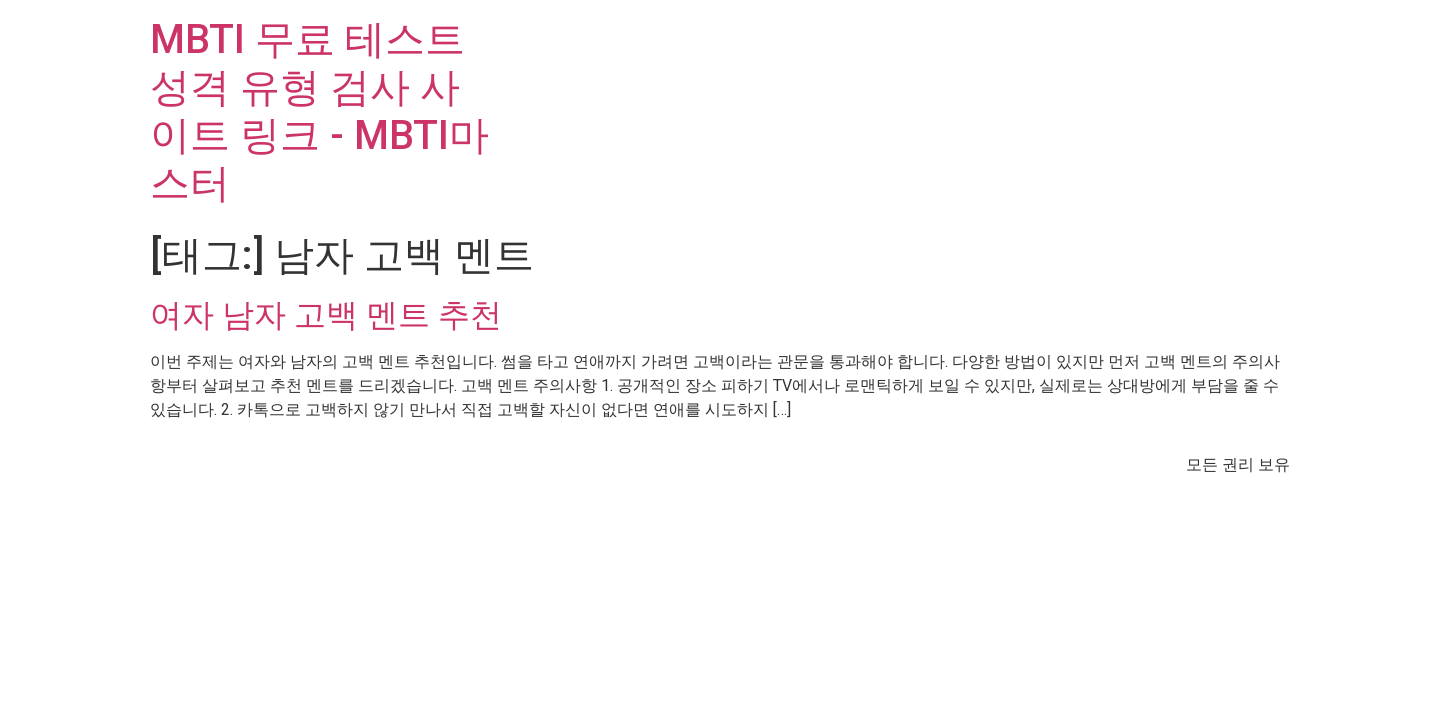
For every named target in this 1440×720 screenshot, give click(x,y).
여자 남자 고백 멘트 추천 (326, 315)
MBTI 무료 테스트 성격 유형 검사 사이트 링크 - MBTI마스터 (319, 111)
